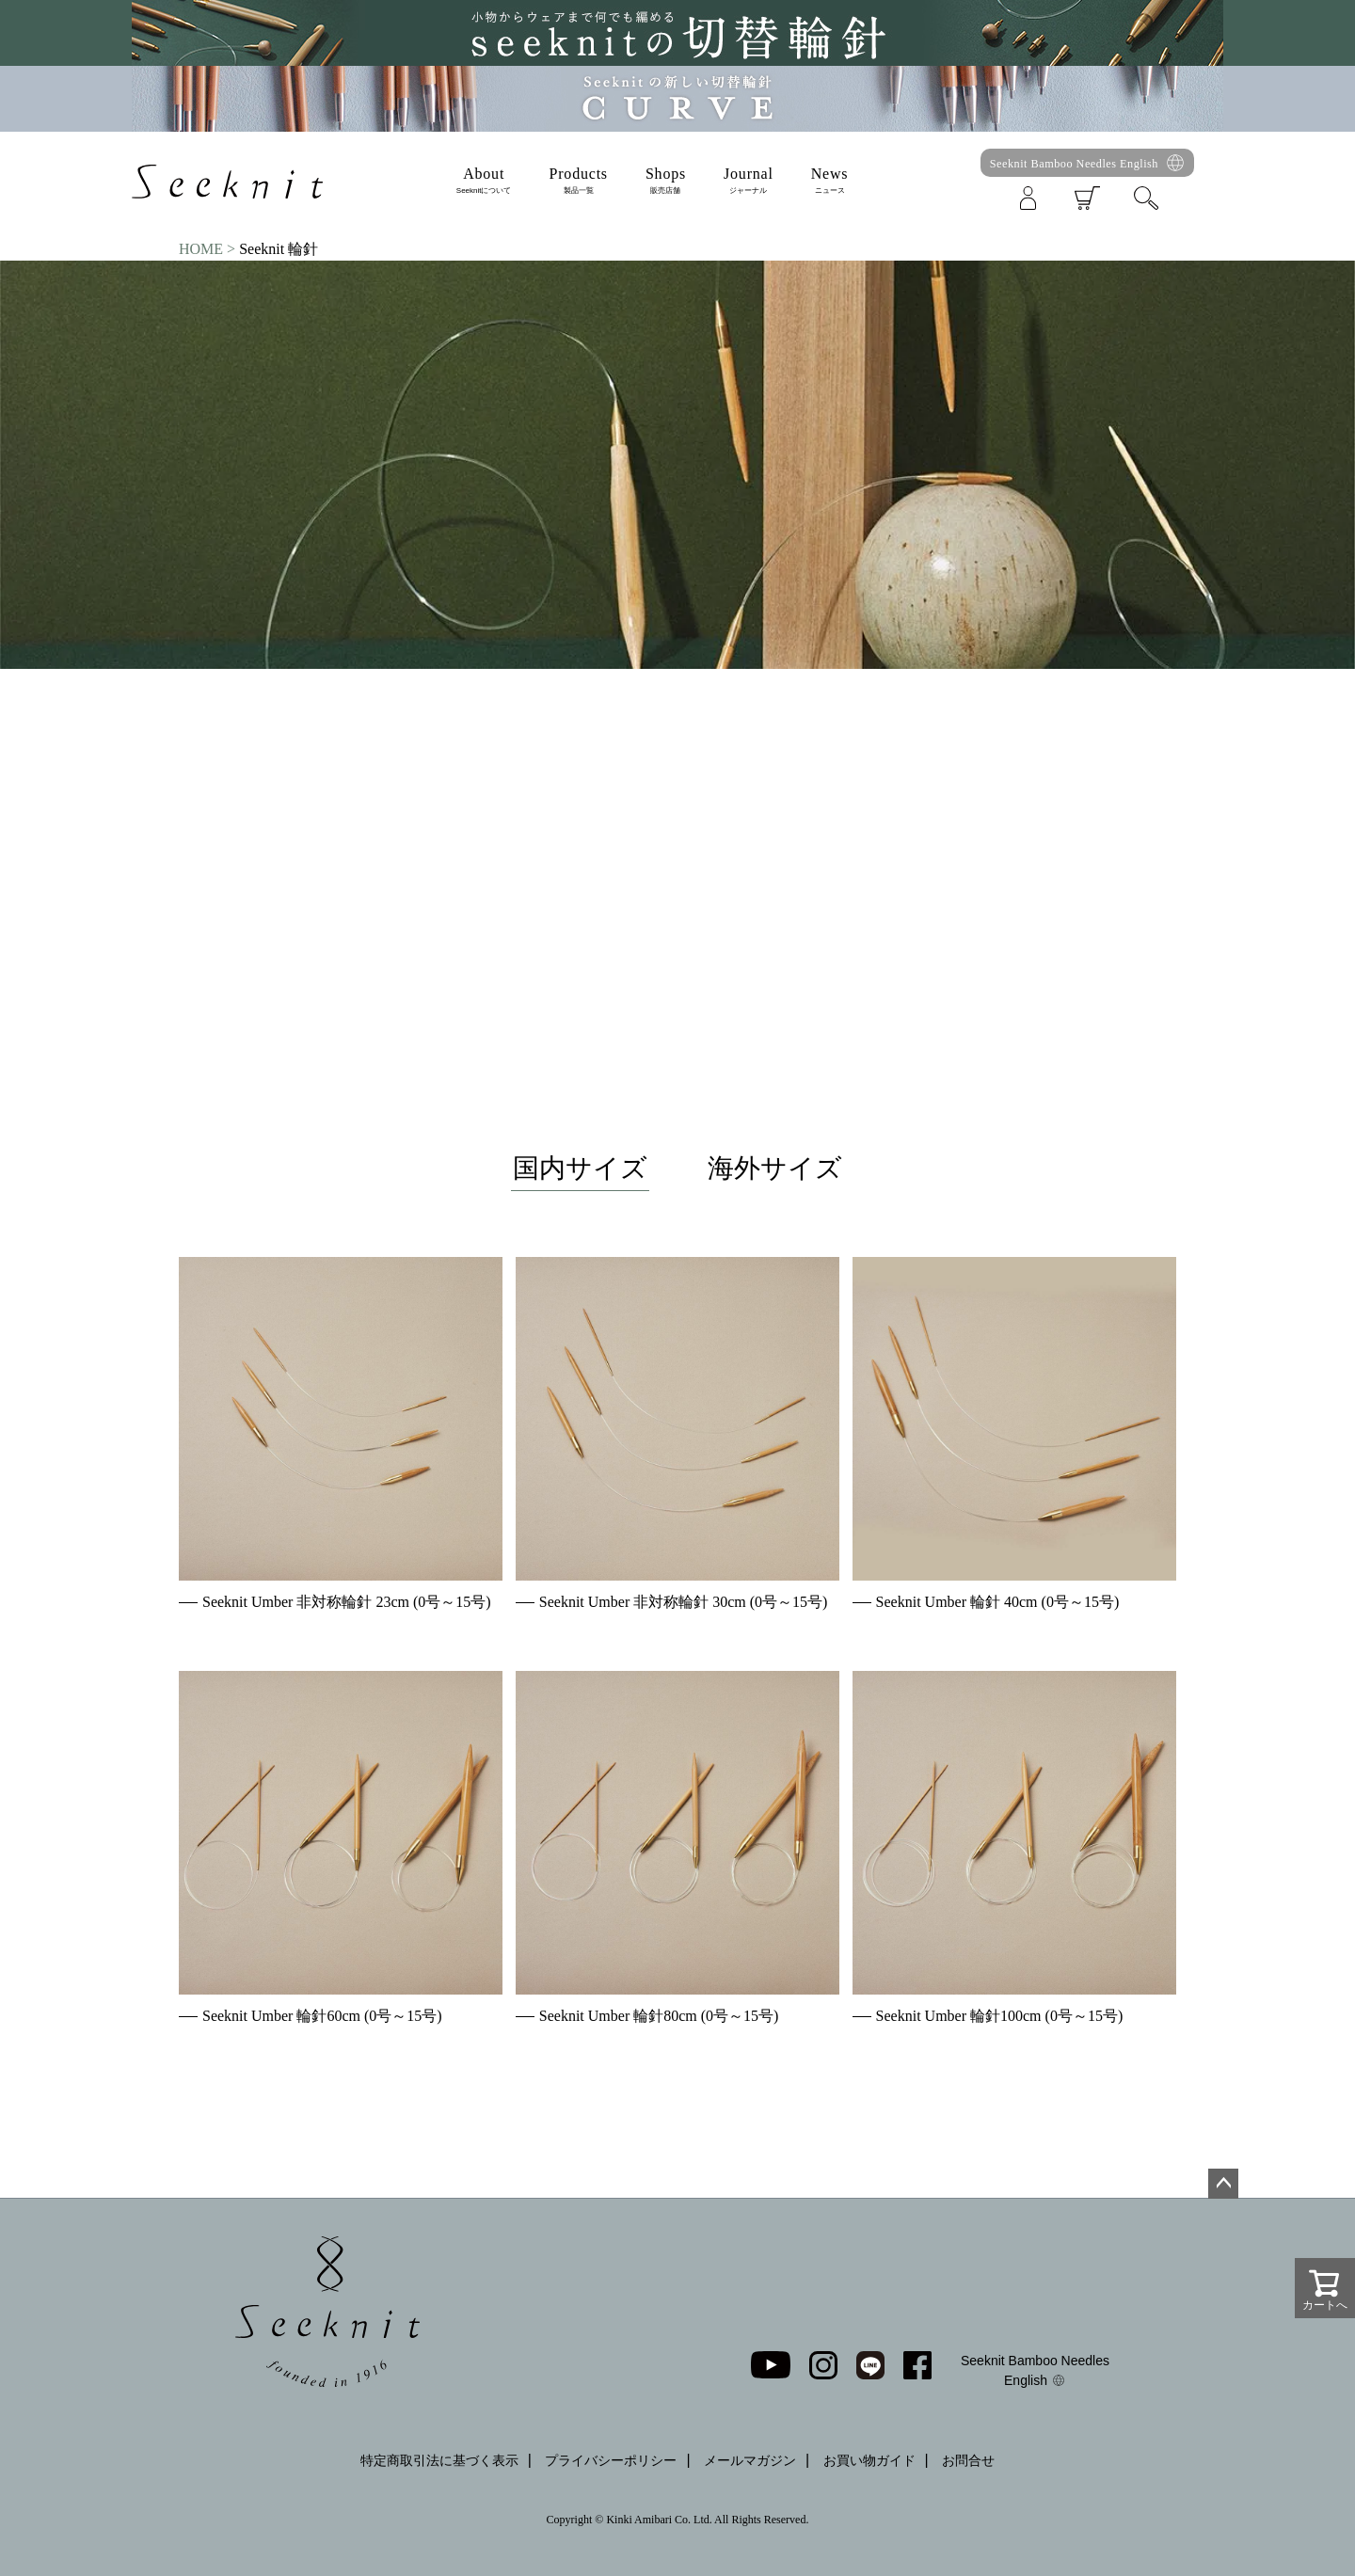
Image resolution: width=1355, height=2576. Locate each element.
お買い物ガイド (869, 2460)
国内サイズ (580, 1168)
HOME (201, 249)
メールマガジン (750, 2460)
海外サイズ (775, 1168)
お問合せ (968, 2460)
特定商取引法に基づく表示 (439, 2460)
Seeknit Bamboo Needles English (1074, 163)
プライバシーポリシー (611, 2460)
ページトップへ (1223, 2184)
